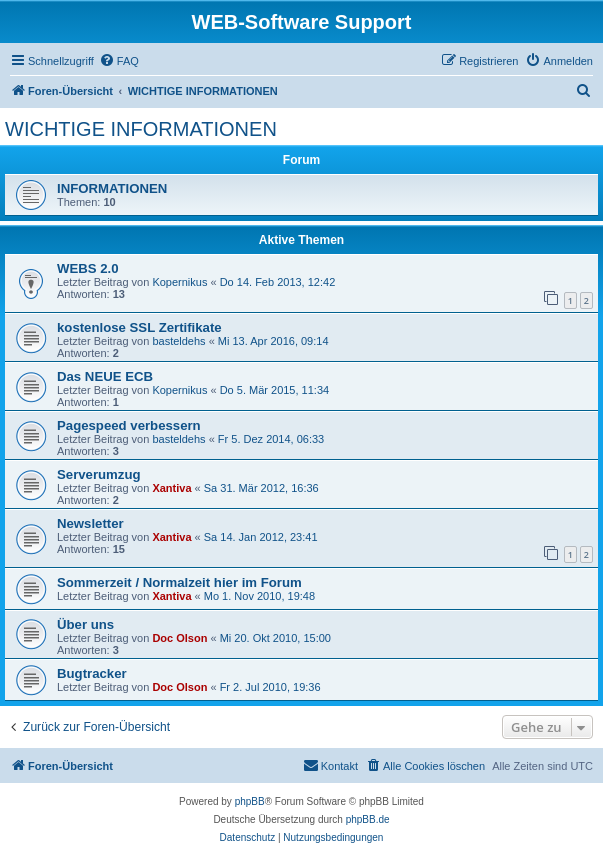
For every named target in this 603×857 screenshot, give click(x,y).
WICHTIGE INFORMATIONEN (141, 129)
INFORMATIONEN (112, 188)
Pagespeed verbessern (129, 425)
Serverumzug (99, 474)
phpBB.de (368, 819)
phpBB (250, 801)
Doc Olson (179, 638)
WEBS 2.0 (88, 268)
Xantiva (171, 488)
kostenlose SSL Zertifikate (139, 327)
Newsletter (90, 523)
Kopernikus (179, 282)
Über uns (85, 624)
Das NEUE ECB (105, 376)
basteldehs (178, 341)
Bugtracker (92, 673)
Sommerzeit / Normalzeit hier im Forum (179, 582)
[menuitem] (119, 61)
